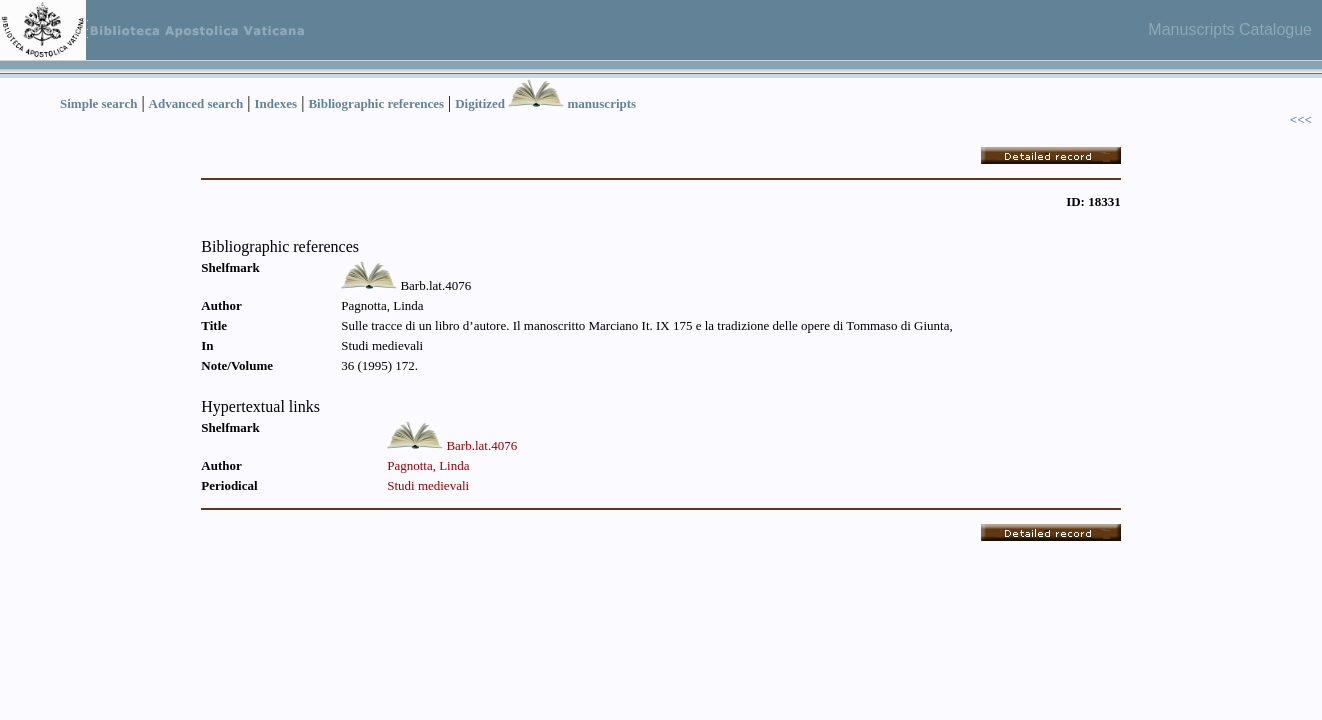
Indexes (276, 103)
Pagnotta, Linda (428, 465)
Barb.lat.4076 (481, 445)
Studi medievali (428, 485)
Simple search (98, 103)
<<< (1301, 119)
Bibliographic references (376, 103)
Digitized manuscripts (545, 103)
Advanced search (196, 103)
